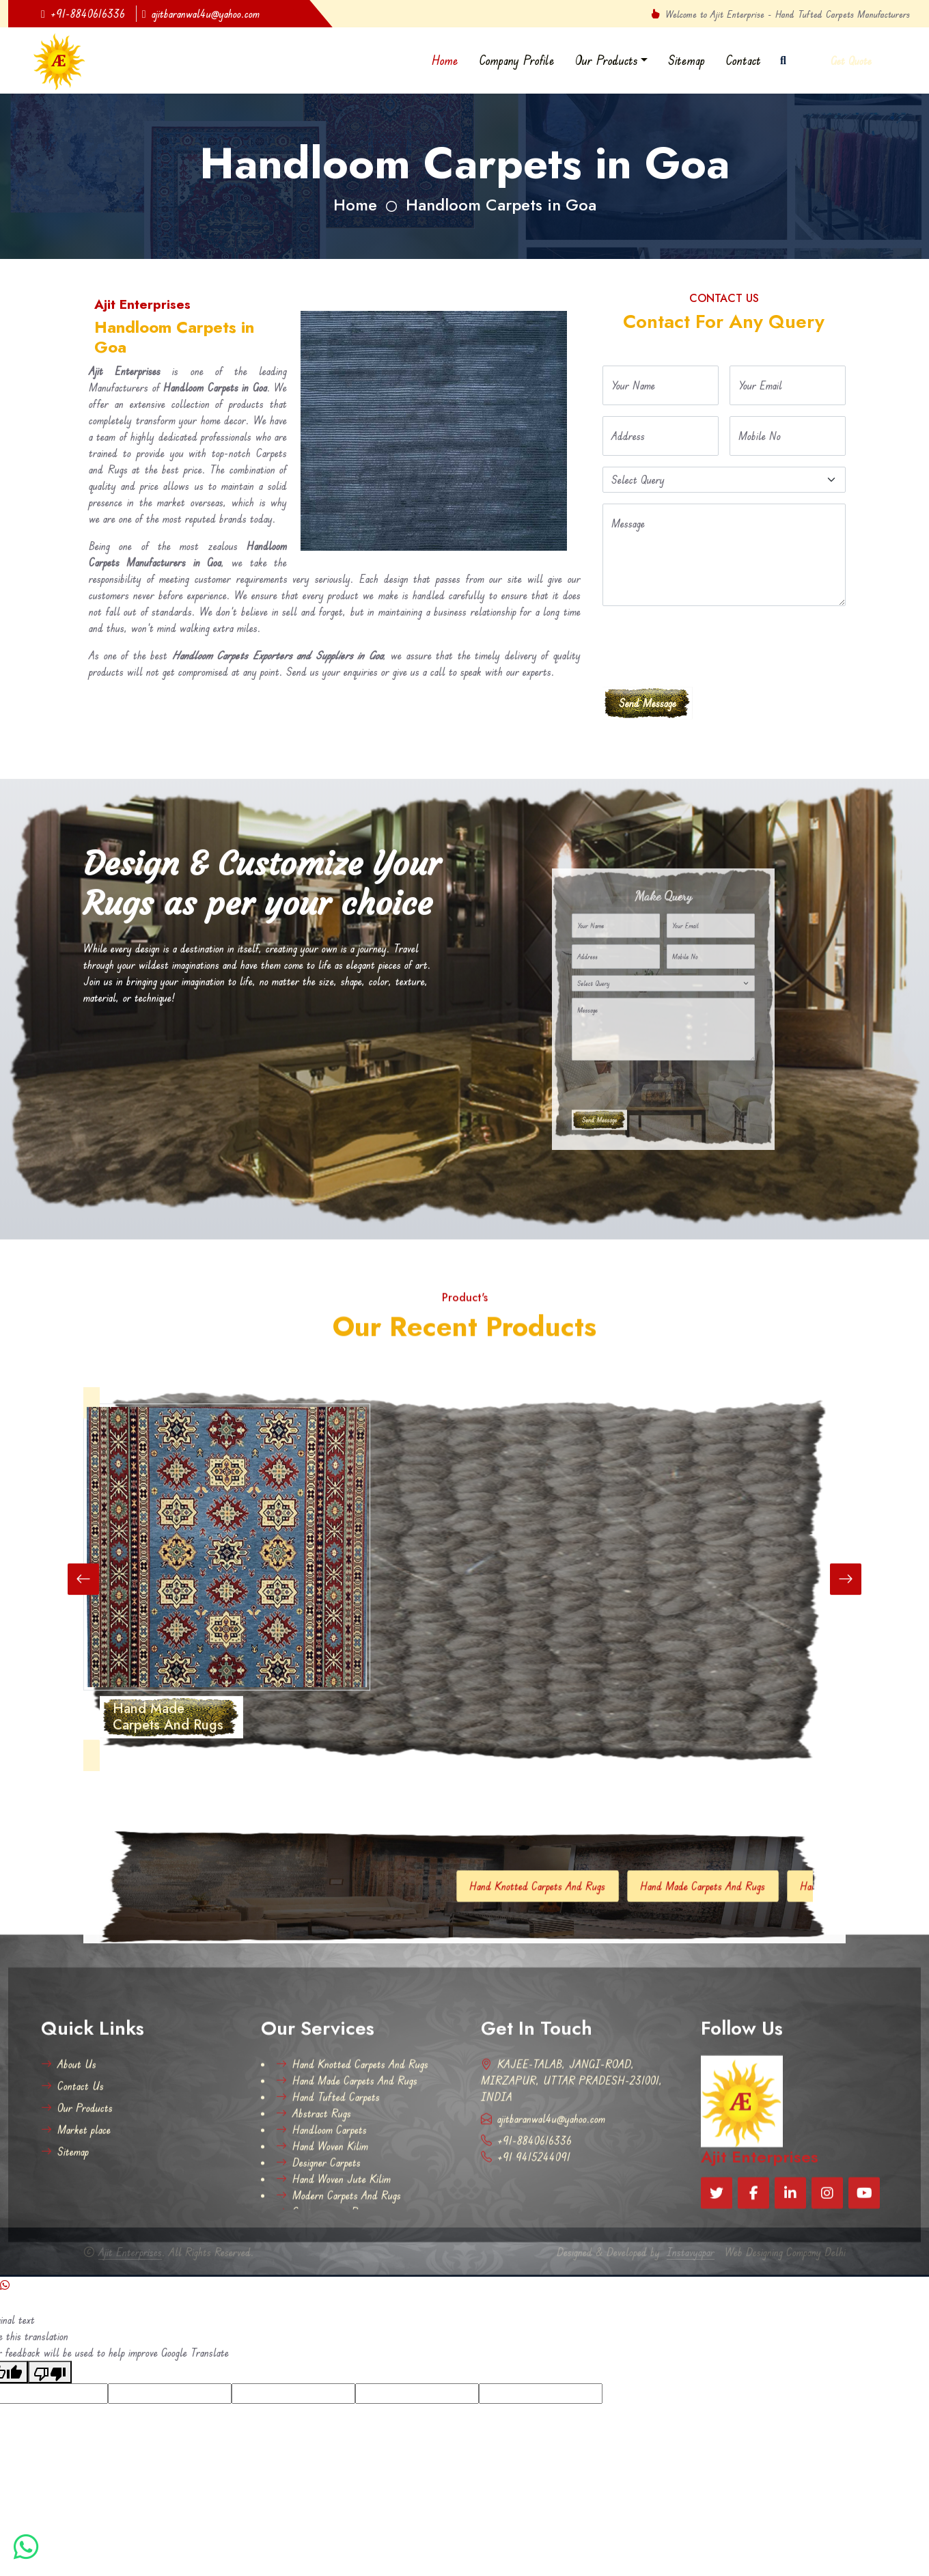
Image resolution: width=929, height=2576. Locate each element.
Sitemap (686, 60)
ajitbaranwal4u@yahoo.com (201, 13)
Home (445, 60)
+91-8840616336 (83, 13)
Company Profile (517, 60)
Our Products (606, 60)
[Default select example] (724, 480)
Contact (743, 60)
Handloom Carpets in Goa (501, 205)
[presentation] (706, 643)
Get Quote (851, 61)
